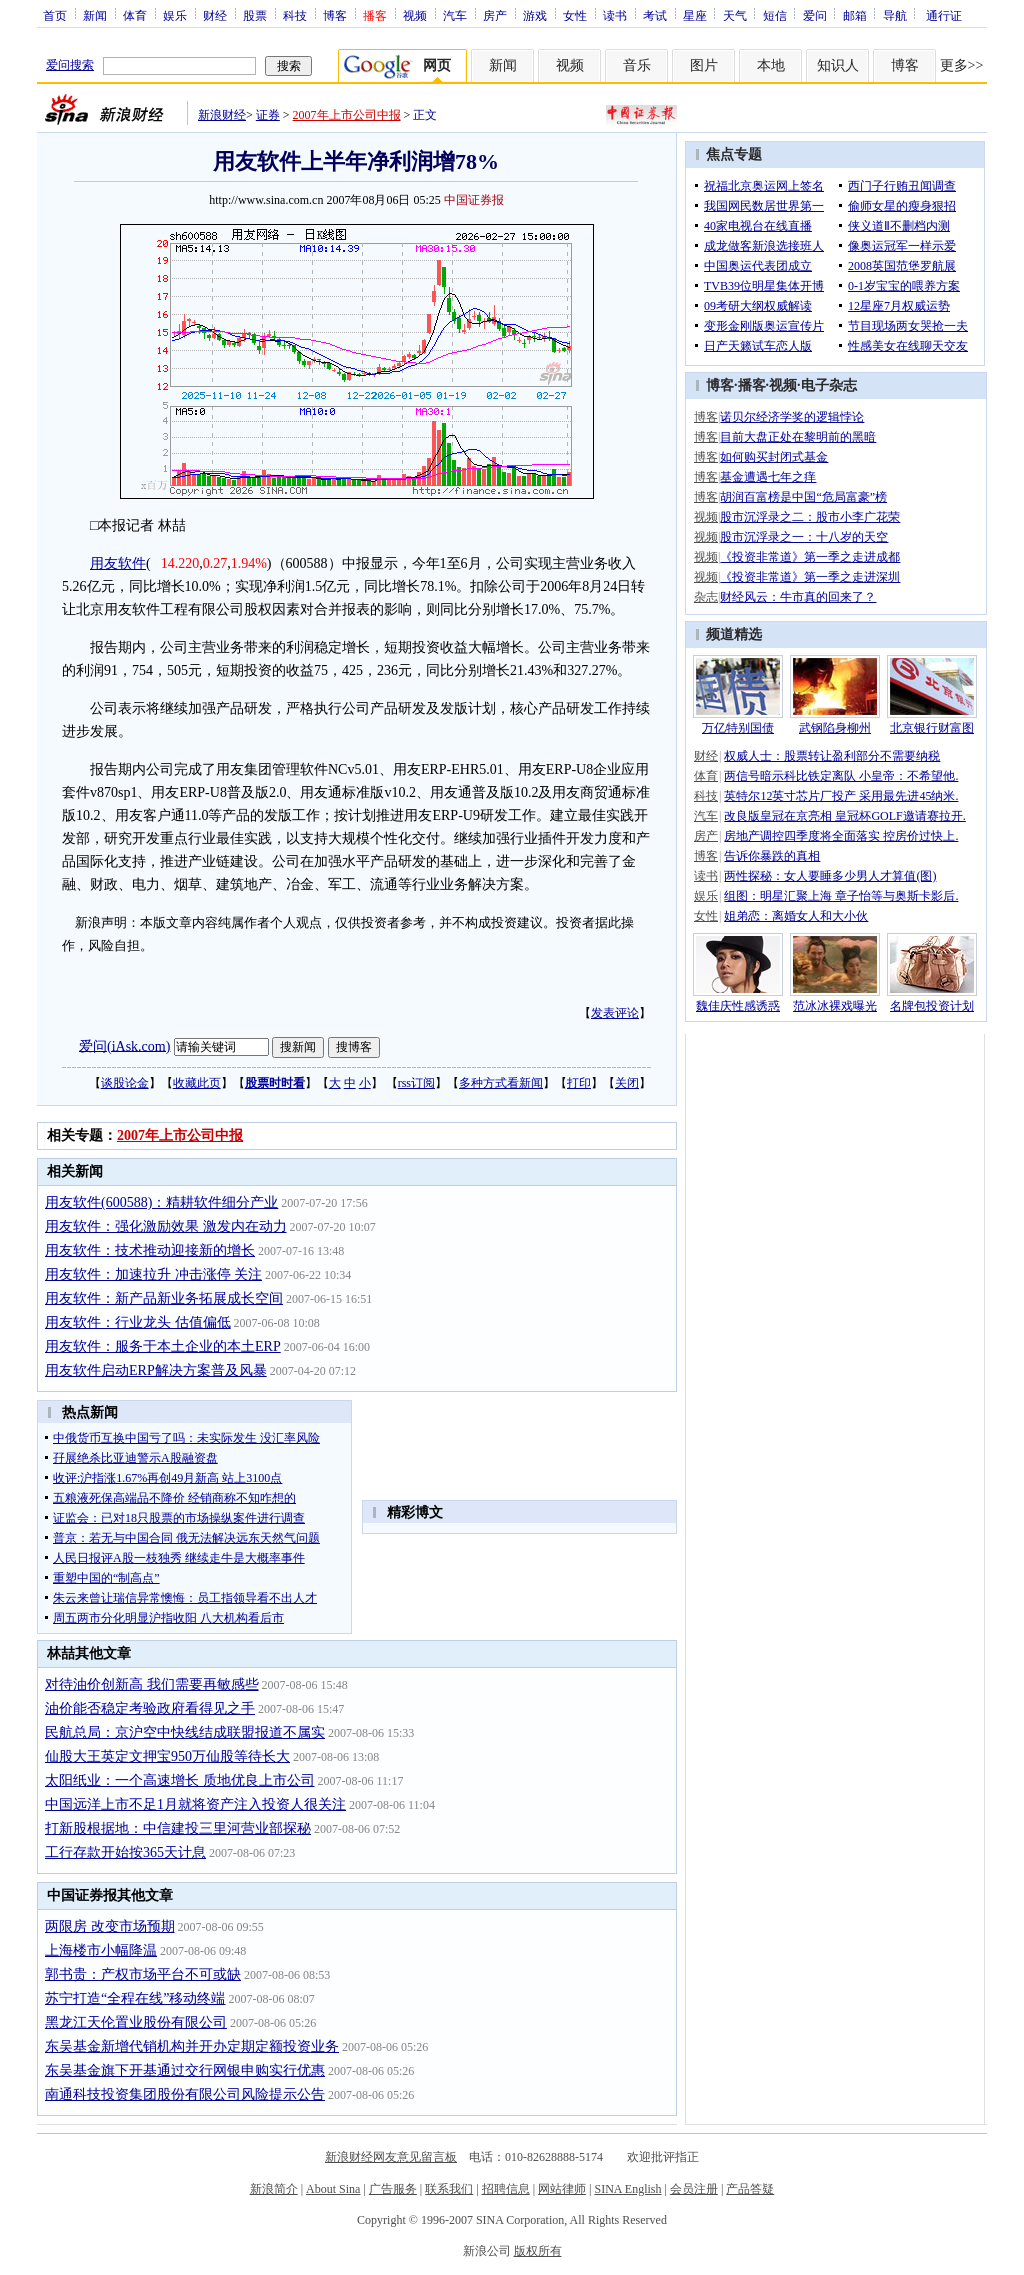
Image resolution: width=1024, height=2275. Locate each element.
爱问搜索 (70, 65)
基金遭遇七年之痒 (768, 477)
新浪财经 (222, 115)
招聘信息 (506, 2189)
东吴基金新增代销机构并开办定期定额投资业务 (192, 2046)
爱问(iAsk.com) (124, 1045)
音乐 (637, 65)
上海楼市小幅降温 (101, 1950)
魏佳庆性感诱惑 (738, 1006)
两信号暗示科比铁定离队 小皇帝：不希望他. (841, 776)
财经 (215, 15)
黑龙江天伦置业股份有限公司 (136, 2022)
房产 (495, 15)
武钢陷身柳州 (835, 728)
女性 (575, 15)
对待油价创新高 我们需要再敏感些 (152, 1684)
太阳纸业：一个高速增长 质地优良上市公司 (180, 1780)
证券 (268, 115)
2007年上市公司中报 (347, 115)
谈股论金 (125, 1083)
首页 (55, 15)
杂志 (706, 597)
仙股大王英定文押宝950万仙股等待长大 (167, 1756)
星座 (695, 15)
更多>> (962, 65)
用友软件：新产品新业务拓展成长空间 (164, 1298)
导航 (895, 15)
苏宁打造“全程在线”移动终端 (135, 1998)
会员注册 (694, 2189)
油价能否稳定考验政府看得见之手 (150, 1708)
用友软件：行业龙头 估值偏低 (138, 1322)
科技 (295, 15)
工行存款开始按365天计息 (125, 1852)
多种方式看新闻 (501, 1083)
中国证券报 (474, 200)
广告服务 (393, 2189)
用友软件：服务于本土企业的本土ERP (163, 1346)
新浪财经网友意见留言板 (391, 2157)
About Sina (333, 2189)
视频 (415, 15)
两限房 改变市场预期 (110, 1926)
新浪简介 (274, 2189)
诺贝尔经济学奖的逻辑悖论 (792, 417)
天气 (735, 15)
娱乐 (175, 15)
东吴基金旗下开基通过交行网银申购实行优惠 (185, 2070)
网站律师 (562, 2189)
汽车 (455, 15)
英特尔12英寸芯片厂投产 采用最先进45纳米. (841, 796)
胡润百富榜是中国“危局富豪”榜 (803, 497)
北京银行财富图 (932, 728)
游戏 (535, 15)
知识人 (838, 65)
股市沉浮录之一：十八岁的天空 (804, 537)
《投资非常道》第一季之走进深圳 (810, 577)
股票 (255, 15)
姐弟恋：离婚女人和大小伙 (796, 916)
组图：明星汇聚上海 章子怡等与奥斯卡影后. (841, 896)
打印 (579, 1083)
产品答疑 (750, 2189)
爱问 (815, 15)
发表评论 (615, 1013)
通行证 (944, 15)
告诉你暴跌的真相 (772, 856)
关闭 (627, 1083)
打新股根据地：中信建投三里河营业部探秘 (178, 1828)
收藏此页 (197, 1083)
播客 (752, 385)
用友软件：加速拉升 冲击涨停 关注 (153, 1274)
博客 (335, 15)
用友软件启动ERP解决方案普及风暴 (156, 1370)
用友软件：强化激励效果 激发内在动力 (166, 1226)
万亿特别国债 (738, 728)
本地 (771, 65)
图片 (704, 65)
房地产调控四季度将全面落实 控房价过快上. (841, 836)
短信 (775, 15)
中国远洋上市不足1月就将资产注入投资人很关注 (195, 1804)
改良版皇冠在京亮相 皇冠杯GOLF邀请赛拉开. (844, 816)
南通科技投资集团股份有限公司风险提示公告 (185, 2094)
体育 (135, 15)
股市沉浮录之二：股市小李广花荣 (810, 517)
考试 (655, 15)
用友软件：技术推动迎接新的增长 (150, 1250)
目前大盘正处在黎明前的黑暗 (798, 437)
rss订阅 (416, 1083)
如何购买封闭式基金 (774, 457)
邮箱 (855, 15)
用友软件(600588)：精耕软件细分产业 (161, 1202)
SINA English (627, 2189)
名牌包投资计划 (932, 1006)
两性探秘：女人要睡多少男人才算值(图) (830, 876)
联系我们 (449, 2189)
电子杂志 (829, 385)
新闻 (95, 15)
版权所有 (538, 2251)
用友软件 (118, 563)
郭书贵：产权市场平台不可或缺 (143, 1974)
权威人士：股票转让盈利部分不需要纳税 (832, 756)
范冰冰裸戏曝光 (835, 1006)
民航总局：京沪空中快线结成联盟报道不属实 (185, 1732)
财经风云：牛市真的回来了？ (798, 597)
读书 (615, 15)
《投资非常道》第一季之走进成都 (810, 557)
